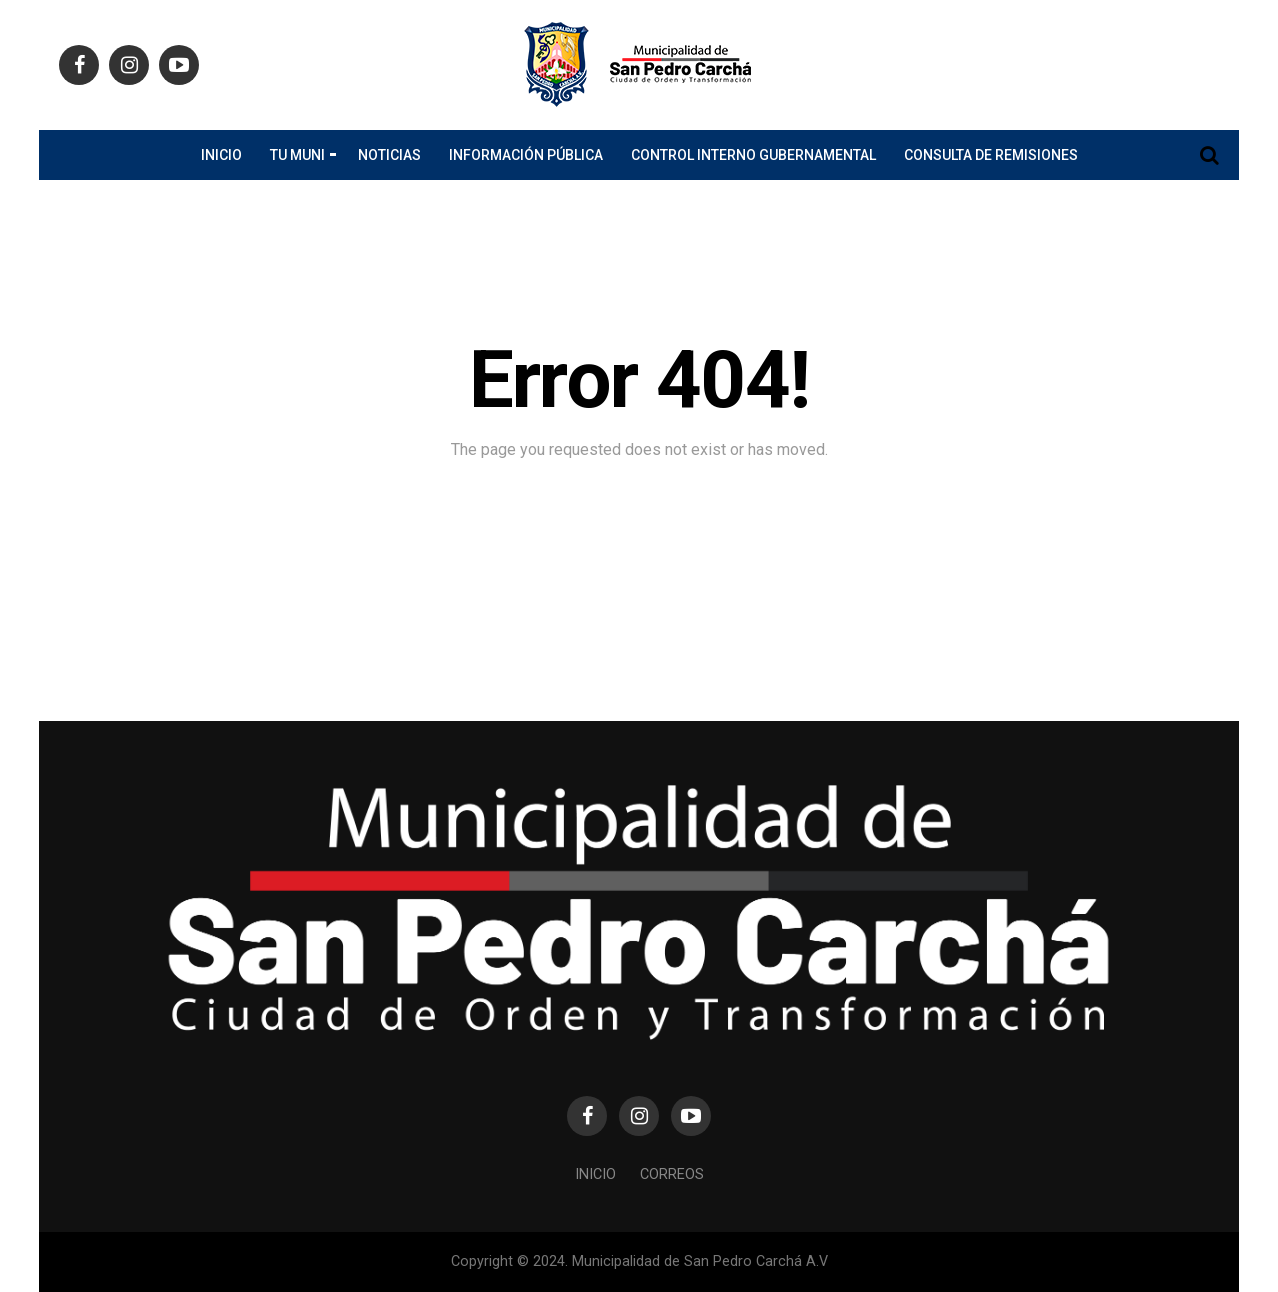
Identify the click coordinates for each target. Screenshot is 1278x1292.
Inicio (221, 155)
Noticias (389, 155)
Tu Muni (297, 155)
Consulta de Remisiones (991, 155)
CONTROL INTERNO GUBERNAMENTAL (753, 155)
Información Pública (526, 155)
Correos (672, 1174)
